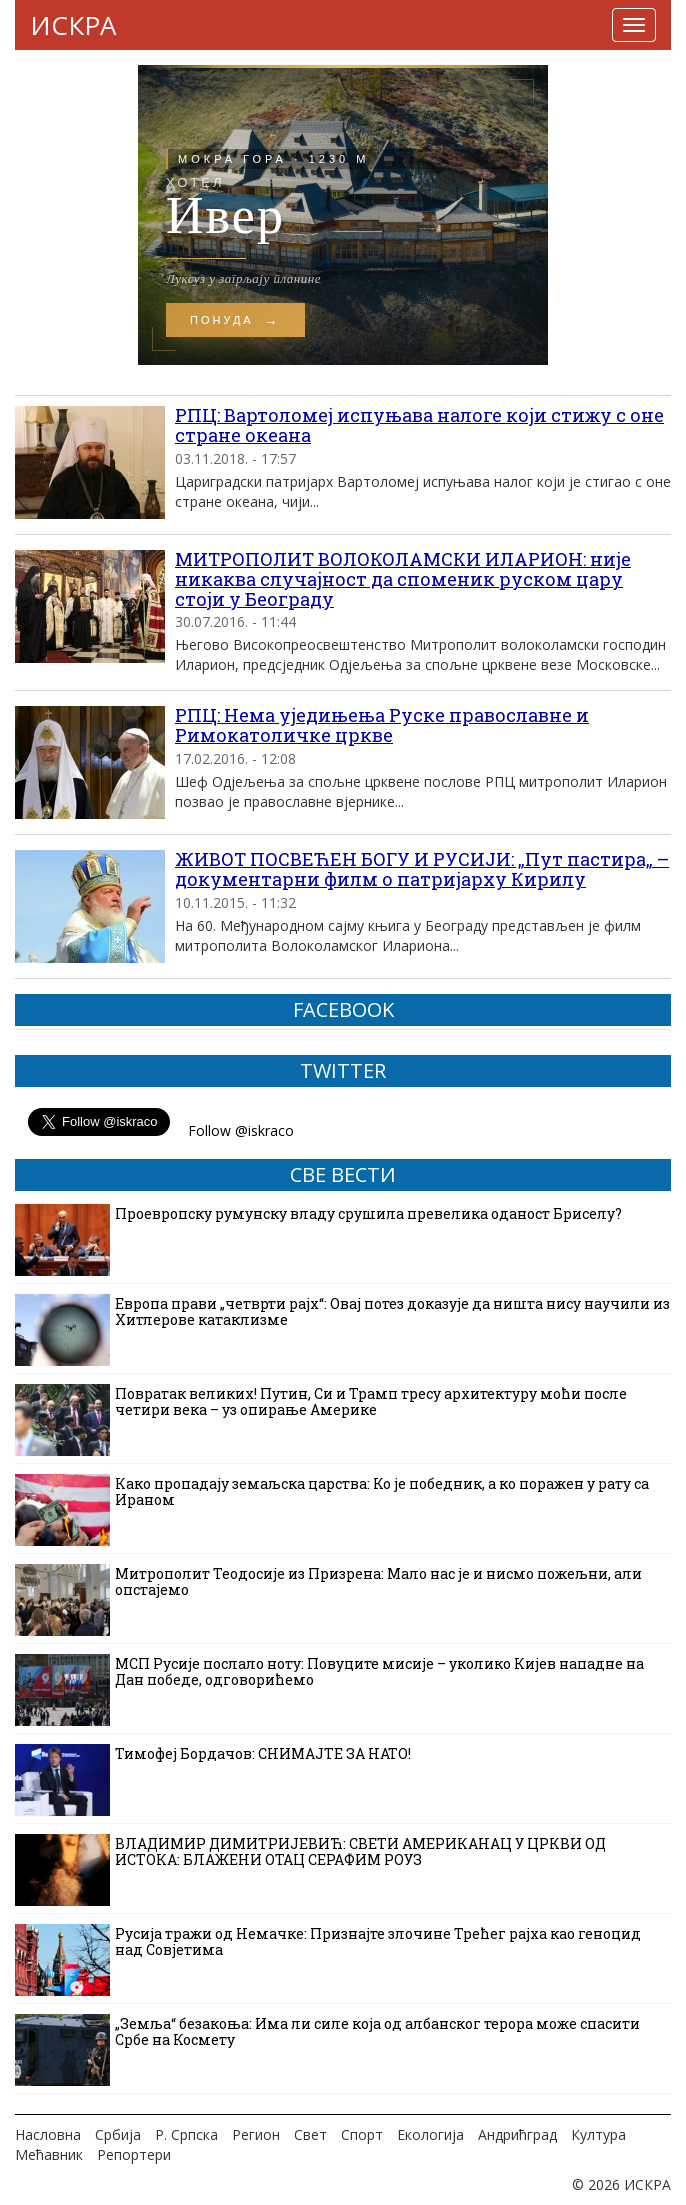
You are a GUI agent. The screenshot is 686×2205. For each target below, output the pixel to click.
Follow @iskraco (241, 1130)
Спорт (362, 2134)
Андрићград (517, 2134)
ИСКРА (73, 25)
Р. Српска (186, 2134)
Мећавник (49, 2154)
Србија (118, 2134)
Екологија (430, 2134)
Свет (310, 2134)
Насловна (48, 2134)
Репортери (134, 2154)
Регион (256, 2134)
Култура (598, 2134)
